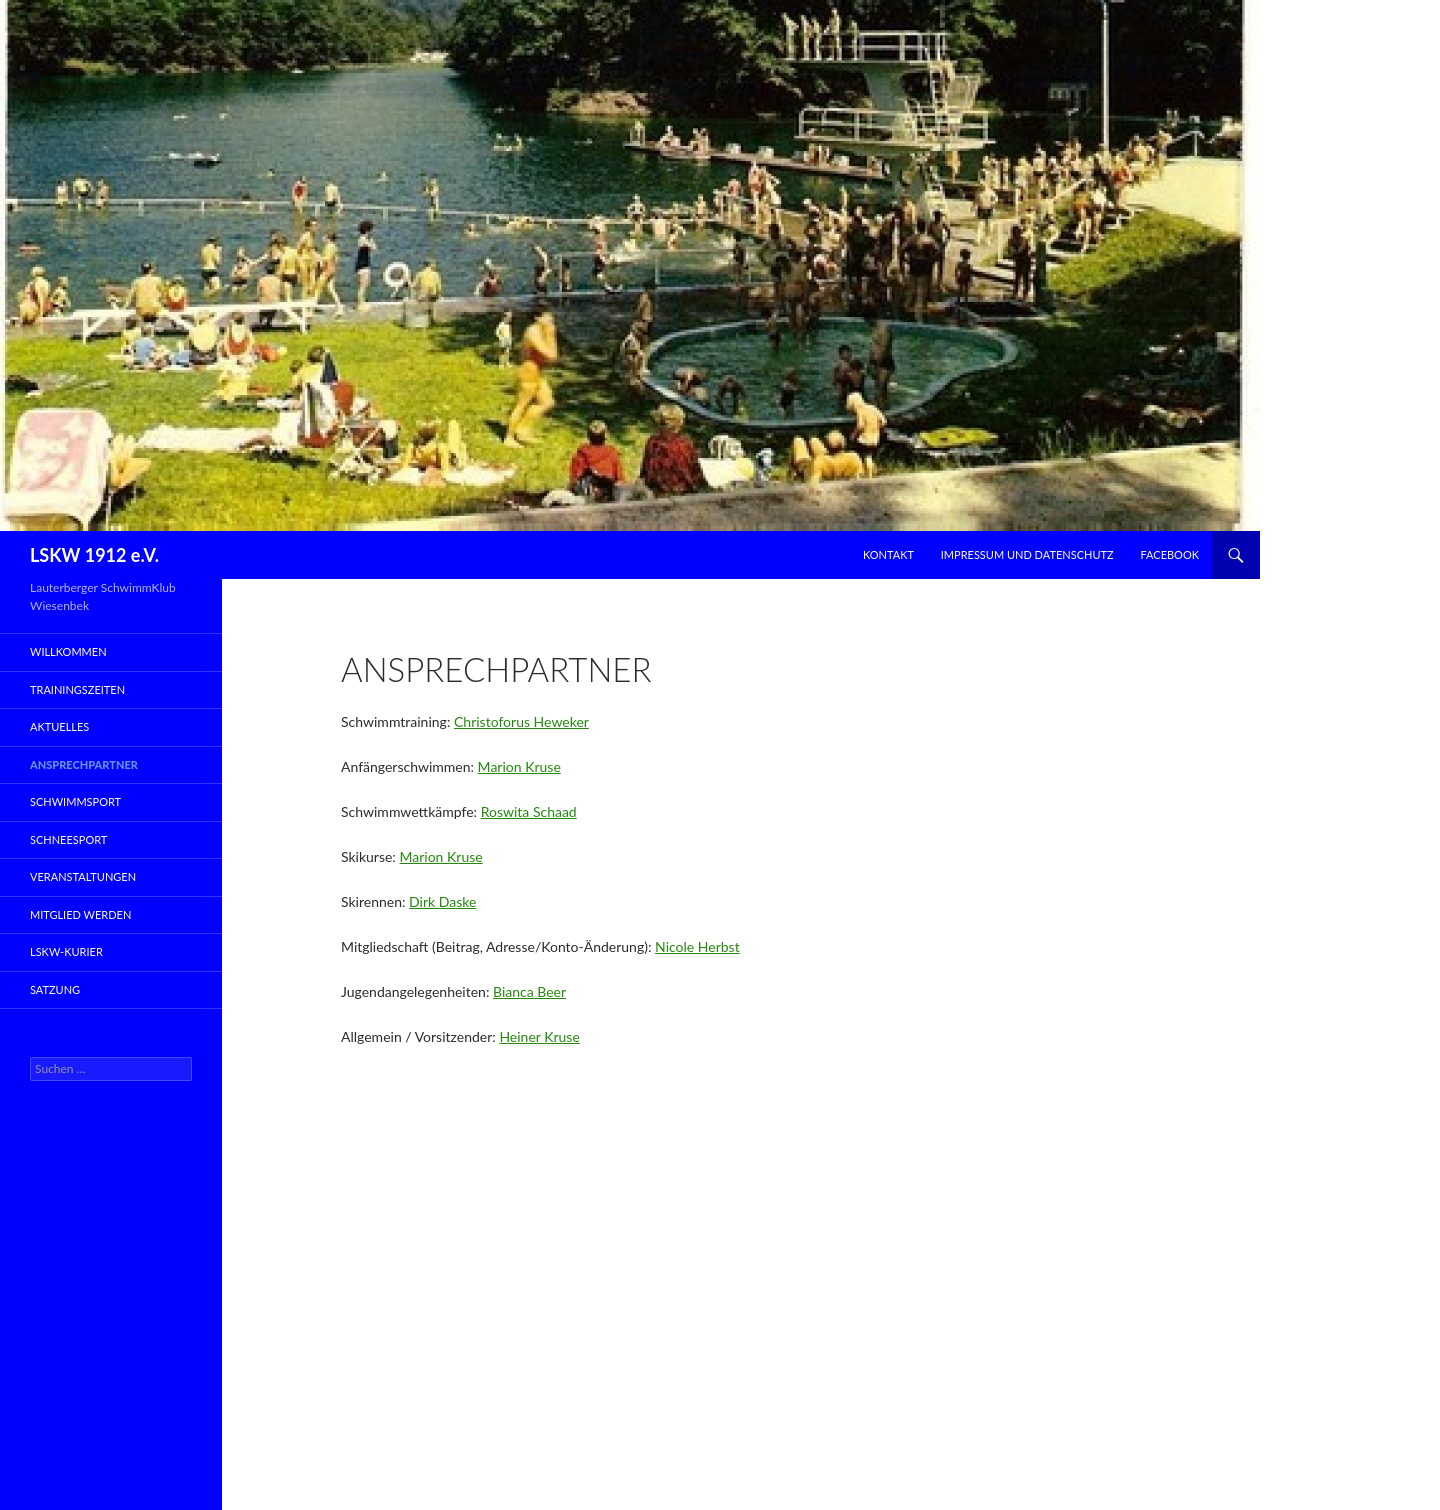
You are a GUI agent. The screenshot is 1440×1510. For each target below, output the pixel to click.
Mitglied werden (80, 914)
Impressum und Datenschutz (1027, 554)
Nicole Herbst (697, 946)
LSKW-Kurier (66, 951)
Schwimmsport (75, 801)
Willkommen (68, 651)
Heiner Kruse (539, 1036)
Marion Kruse (519, 766)
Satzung (55, 989)
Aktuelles (59, 726)
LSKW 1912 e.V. (94, 555)
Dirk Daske (442, 901)
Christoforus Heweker (521, 721)
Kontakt (888, 554)
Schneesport (68, 839)
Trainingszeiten (77, 689)
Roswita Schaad (529, 811)
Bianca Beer (529, 991)
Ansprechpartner (84, 764)
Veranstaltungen (83, 876)
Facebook (1169, 554)
